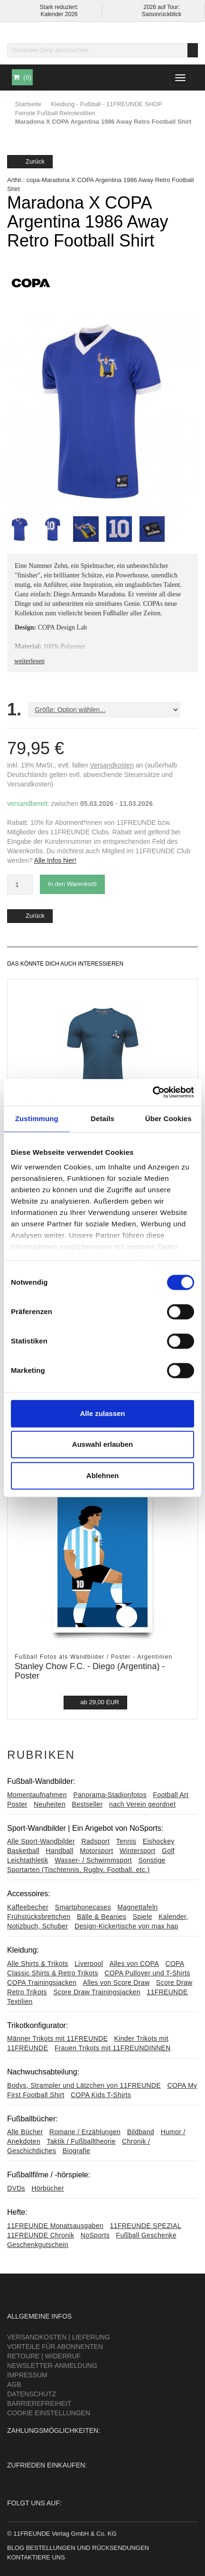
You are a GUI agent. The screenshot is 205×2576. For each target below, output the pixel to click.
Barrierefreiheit (39, 2403)
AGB (14, 2384)
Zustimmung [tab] (36, 1118)
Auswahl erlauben (102, 1444)
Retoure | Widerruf (44, 2356)
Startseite (28, 104)
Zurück (30, 161)
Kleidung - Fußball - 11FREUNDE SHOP (106, 104)
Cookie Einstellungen (48, 2413)
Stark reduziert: (59, 7)
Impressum (27, 2375)
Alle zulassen (102, 1413)
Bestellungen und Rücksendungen (87, 2547)
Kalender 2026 (58, 14)
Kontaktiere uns (36, 2557)
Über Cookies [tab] (168, 1118)
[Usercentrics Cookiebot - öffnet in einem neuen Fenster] (152, 1092)
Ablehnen (102, 1475)
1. (14, 709)
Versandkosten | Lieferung (58, 2337)
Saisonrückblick (161, 14)
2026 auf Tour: (161, 7)
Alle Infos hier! (55, 860)
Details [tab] (102, 1118)
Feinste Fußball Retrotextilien (55, 113)
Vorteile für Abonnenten (55, 2346)
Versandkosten (112, 765)
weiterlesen (29, 661)
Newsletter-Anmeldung (52, 2365)
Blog (15, 2547)
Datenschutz (31, 2394)
